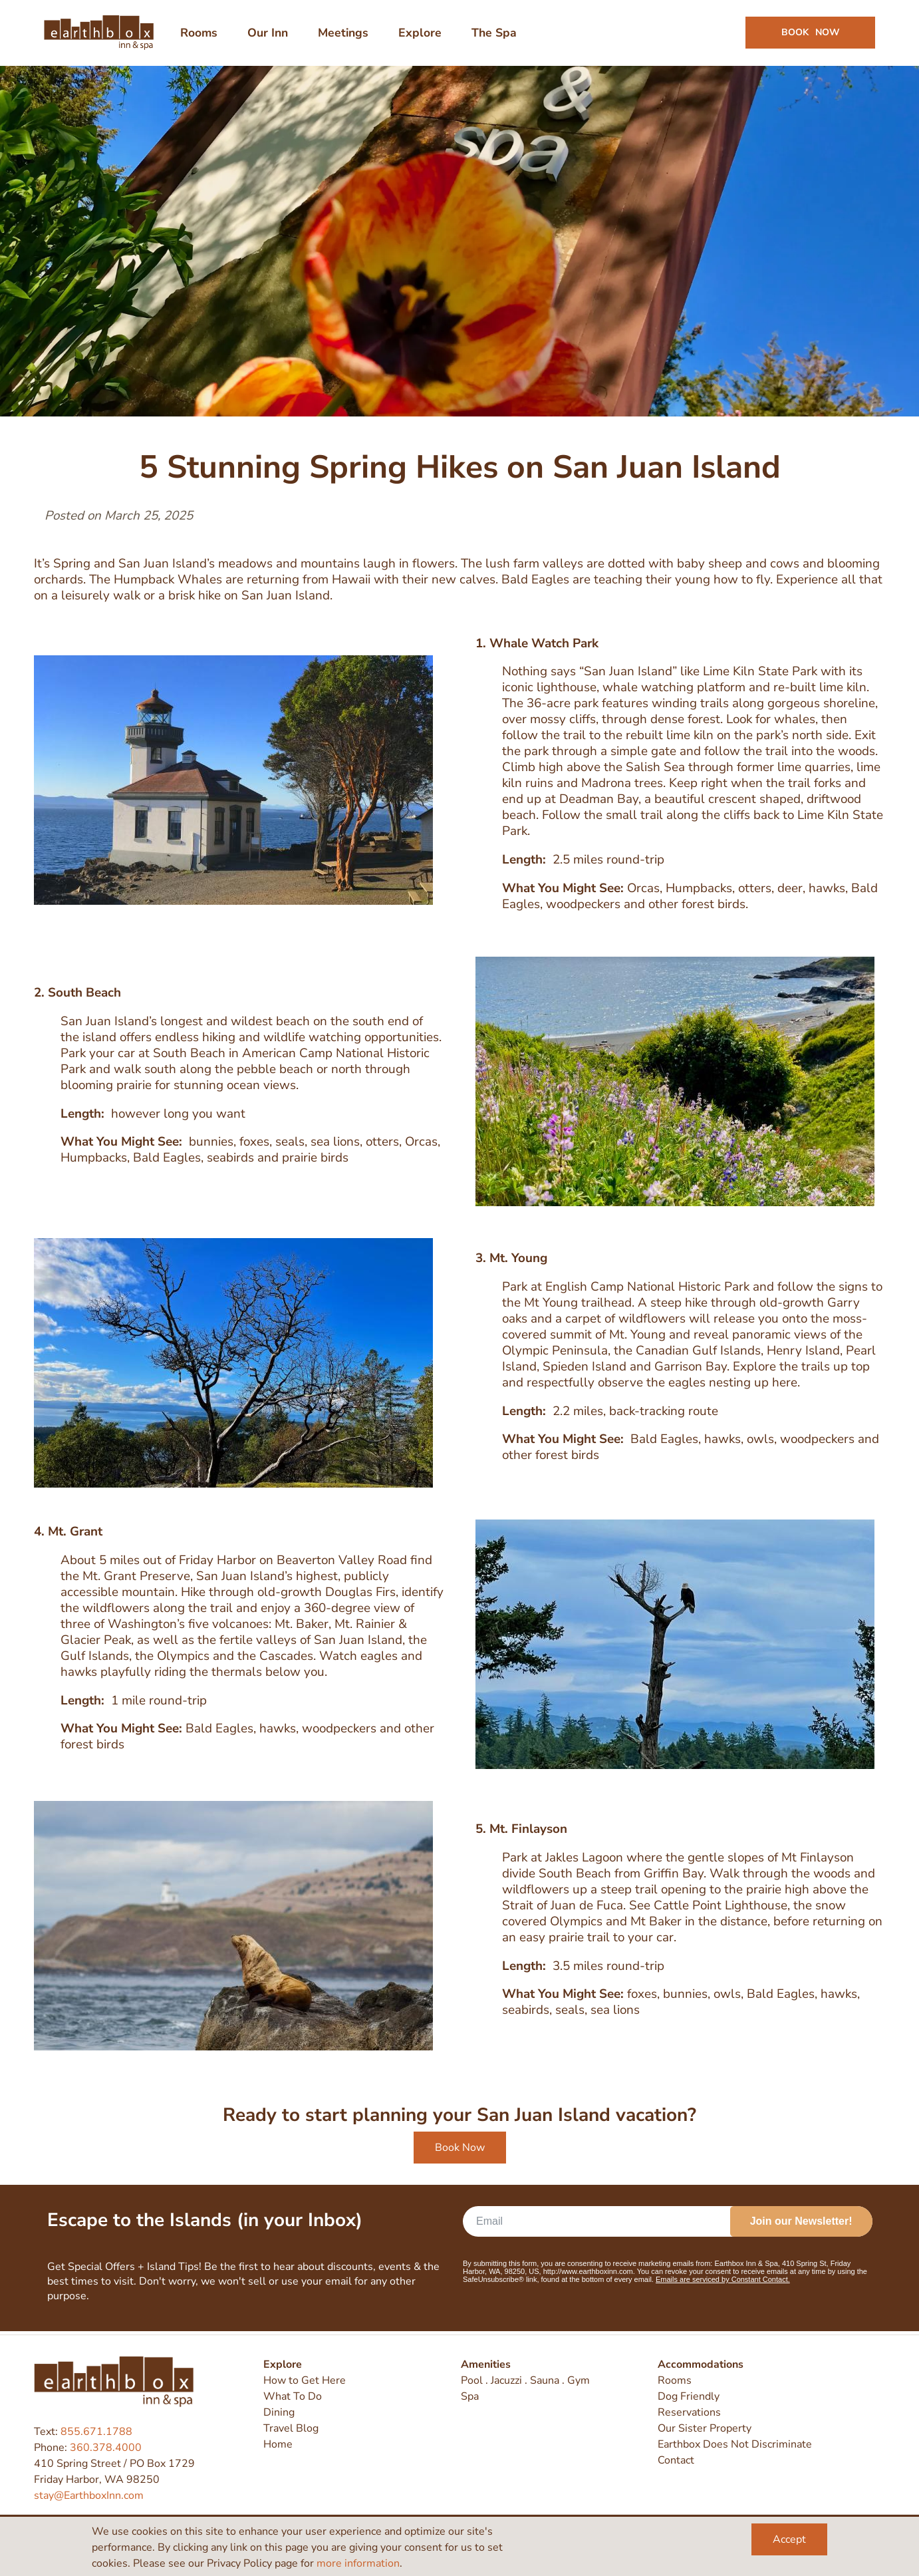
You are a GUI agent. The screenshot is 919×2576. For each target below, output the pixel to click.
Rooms (675, 2380)
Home (278, 2444)
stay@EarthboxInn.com (89, 2495)
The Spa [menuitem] (494, 35)
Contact (676, 2460)
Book (810, 34)
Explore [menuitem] (420, 35)
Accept (789, 2539)
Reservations (689, 2412)
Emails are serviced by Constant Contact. (723, 2283)
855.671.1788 (96, 2431)
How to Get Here (304, 2380)
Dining (279, 2412)
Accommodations (700, 2364)
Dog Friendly (689, 2396)
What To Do (292, 2396)
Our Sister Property (704, 2428)
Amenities (486, 2364)
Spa (470, 2396)
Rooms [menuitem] (199, 35)
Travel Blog (291, 2428)
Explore (282, 2364)
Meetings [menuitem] (344, 35)
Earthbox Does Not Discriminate (735, 2444)
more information (358, 2563)
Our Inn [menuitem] (268, 35)
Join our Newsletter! (801, 2224)
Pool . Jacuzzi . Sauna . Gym (525, 2380)
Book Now (460, 2151)
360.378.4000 (106, 2447)
